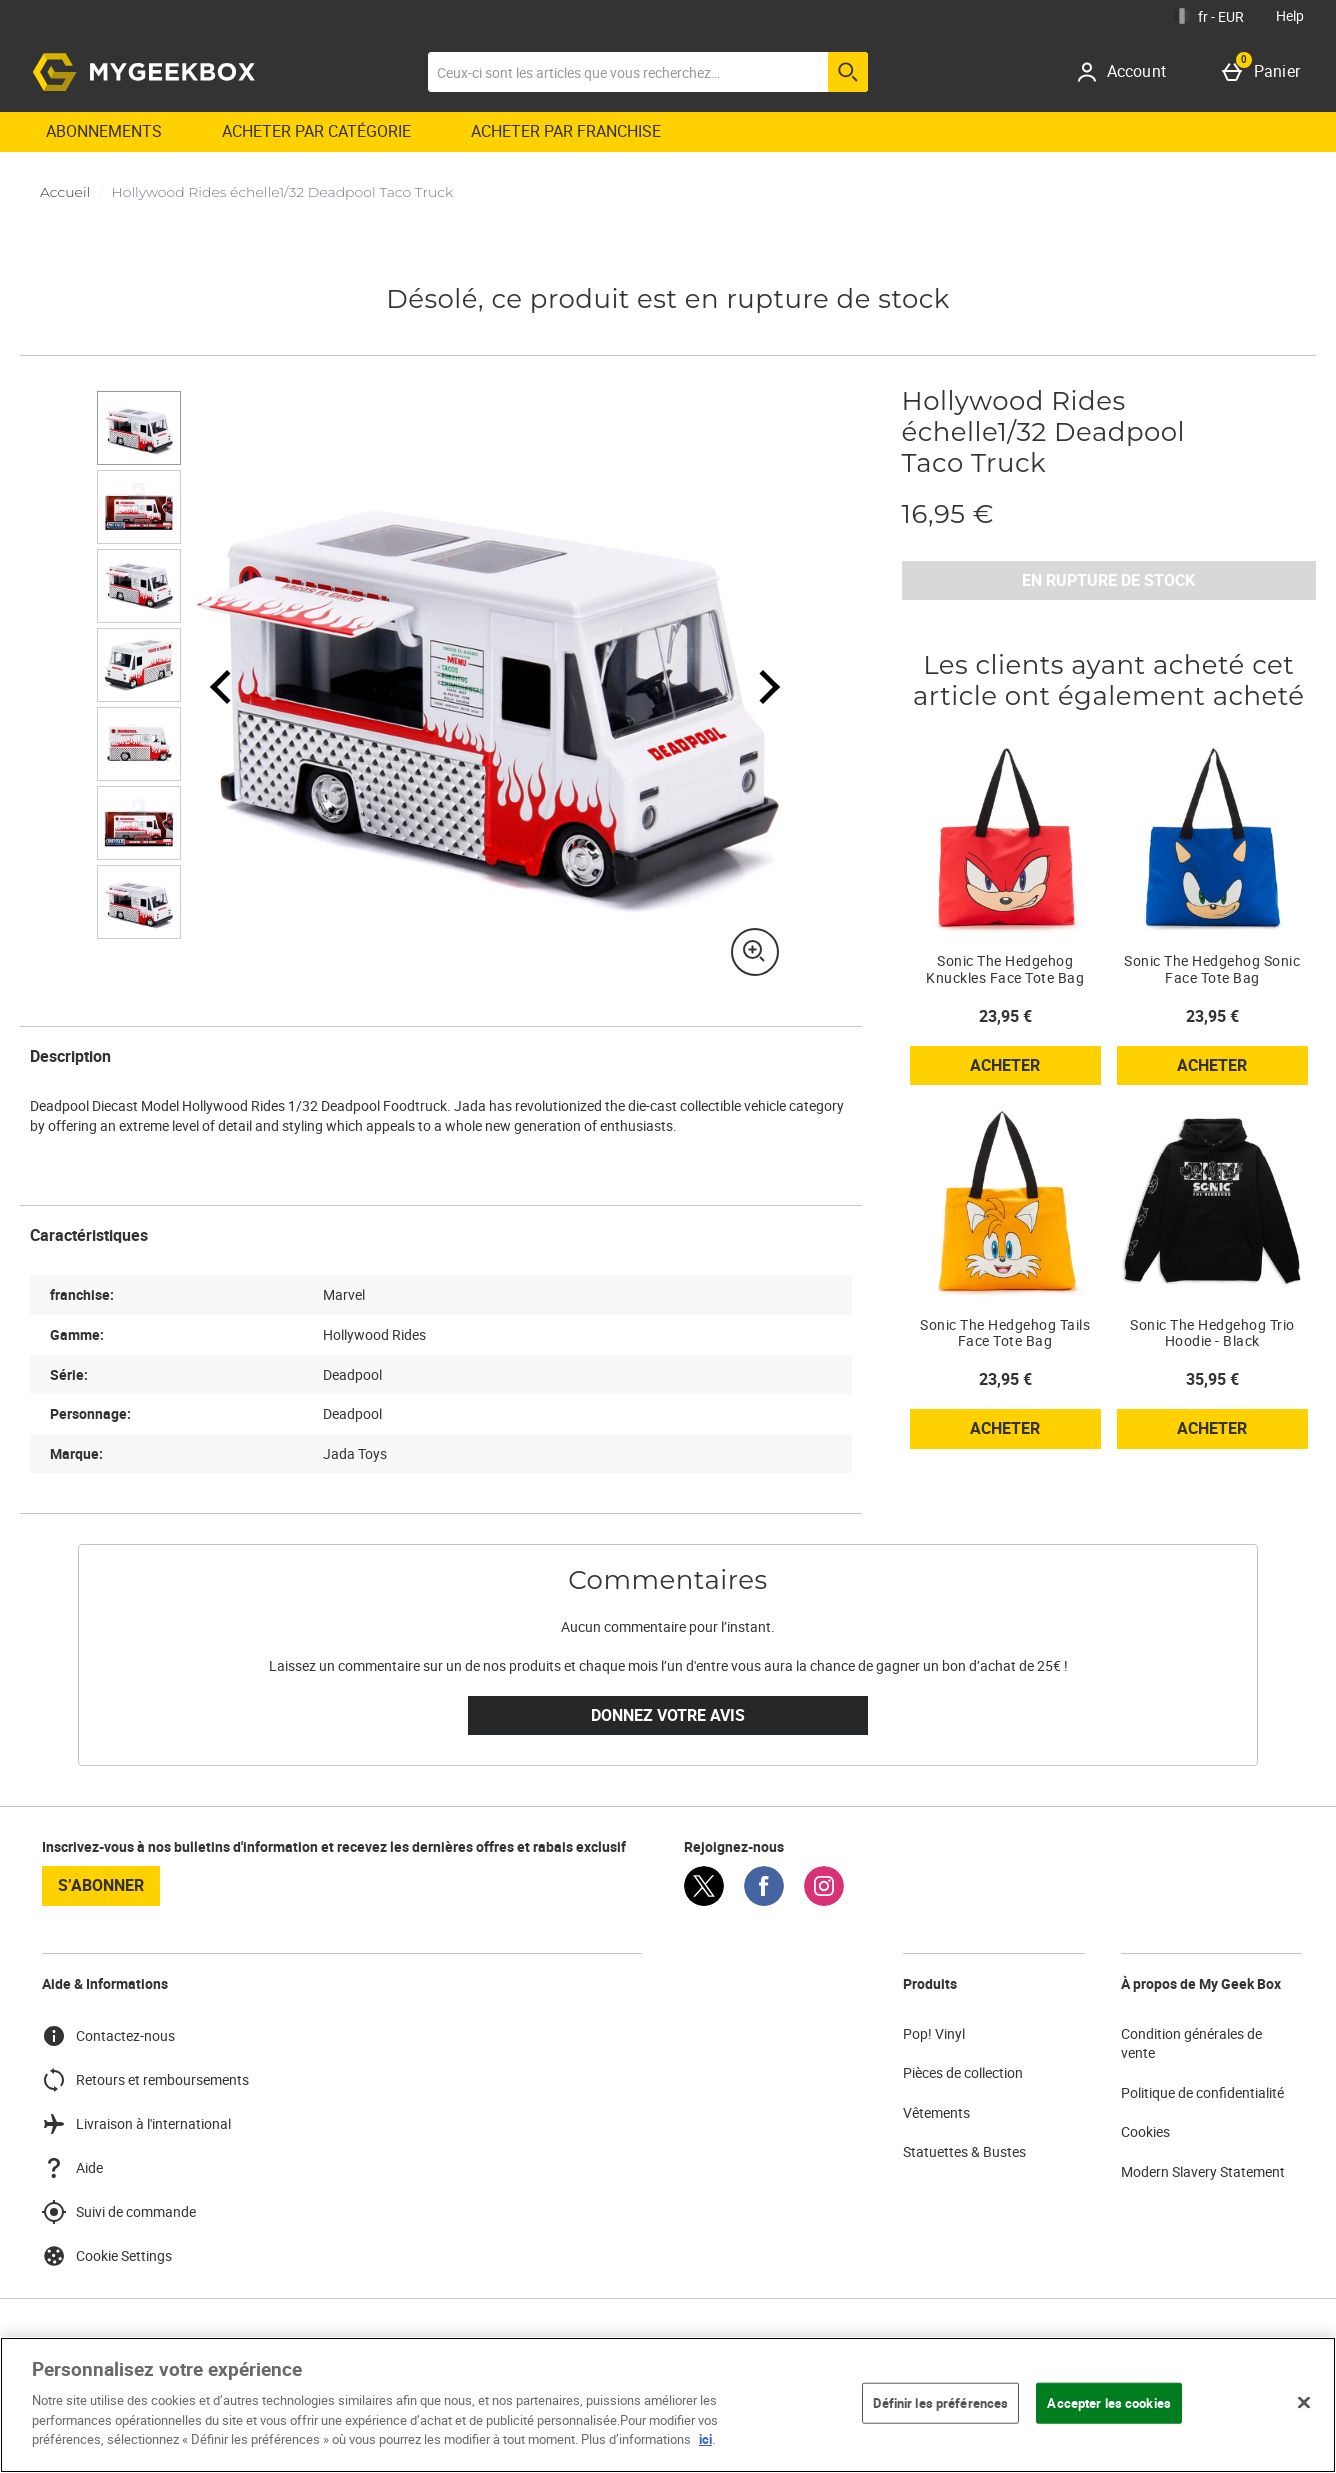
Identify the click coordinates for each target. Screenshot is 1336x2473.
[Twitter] (704, 1900)
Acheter (1035, 1069)
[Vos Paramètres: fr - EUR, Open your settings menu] (1209, 16)
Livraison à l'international (136, 2124)
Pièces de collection (963, 2072)
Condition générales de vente (1191, 2043)
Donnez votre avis (668, 1715)
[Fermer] (1304, 2402)
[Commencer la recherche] (848, 72)
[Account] (1128, 72)
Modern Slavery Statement (1203, 2171)
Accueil (65, 192)
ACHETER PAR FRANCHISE (566, 131)
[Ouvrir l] (139, 428)
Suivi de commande (119, 2212)
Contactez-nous (108, 2036)
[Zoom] (755, 952)
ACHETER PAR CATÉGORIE (316, 131)
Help (1290, 15)
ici (705, 2439)
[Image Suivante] (757, 686)
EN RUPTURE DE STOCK (1108, 580)
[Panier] (1265, 72)
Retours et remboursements (145, 2080)
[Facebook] (764, 1900)
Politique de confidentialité (1202, 2092)
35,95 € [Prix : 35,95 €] (1212, 1379)
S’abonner (101, 1885)
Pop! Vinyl (934, 2033)
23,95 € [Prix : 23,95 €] (1005, 1016)
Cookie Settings (107, 2256)
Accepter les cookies (1109, 2402)
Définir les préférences (940, 2402)
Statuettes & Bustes (964, 2151)
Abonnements (104, 131)
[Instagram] (824, 1900)
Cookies (1145, 2131)
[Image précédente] (221, 686)
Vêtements (936, 2112)
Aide (72, 2168)
